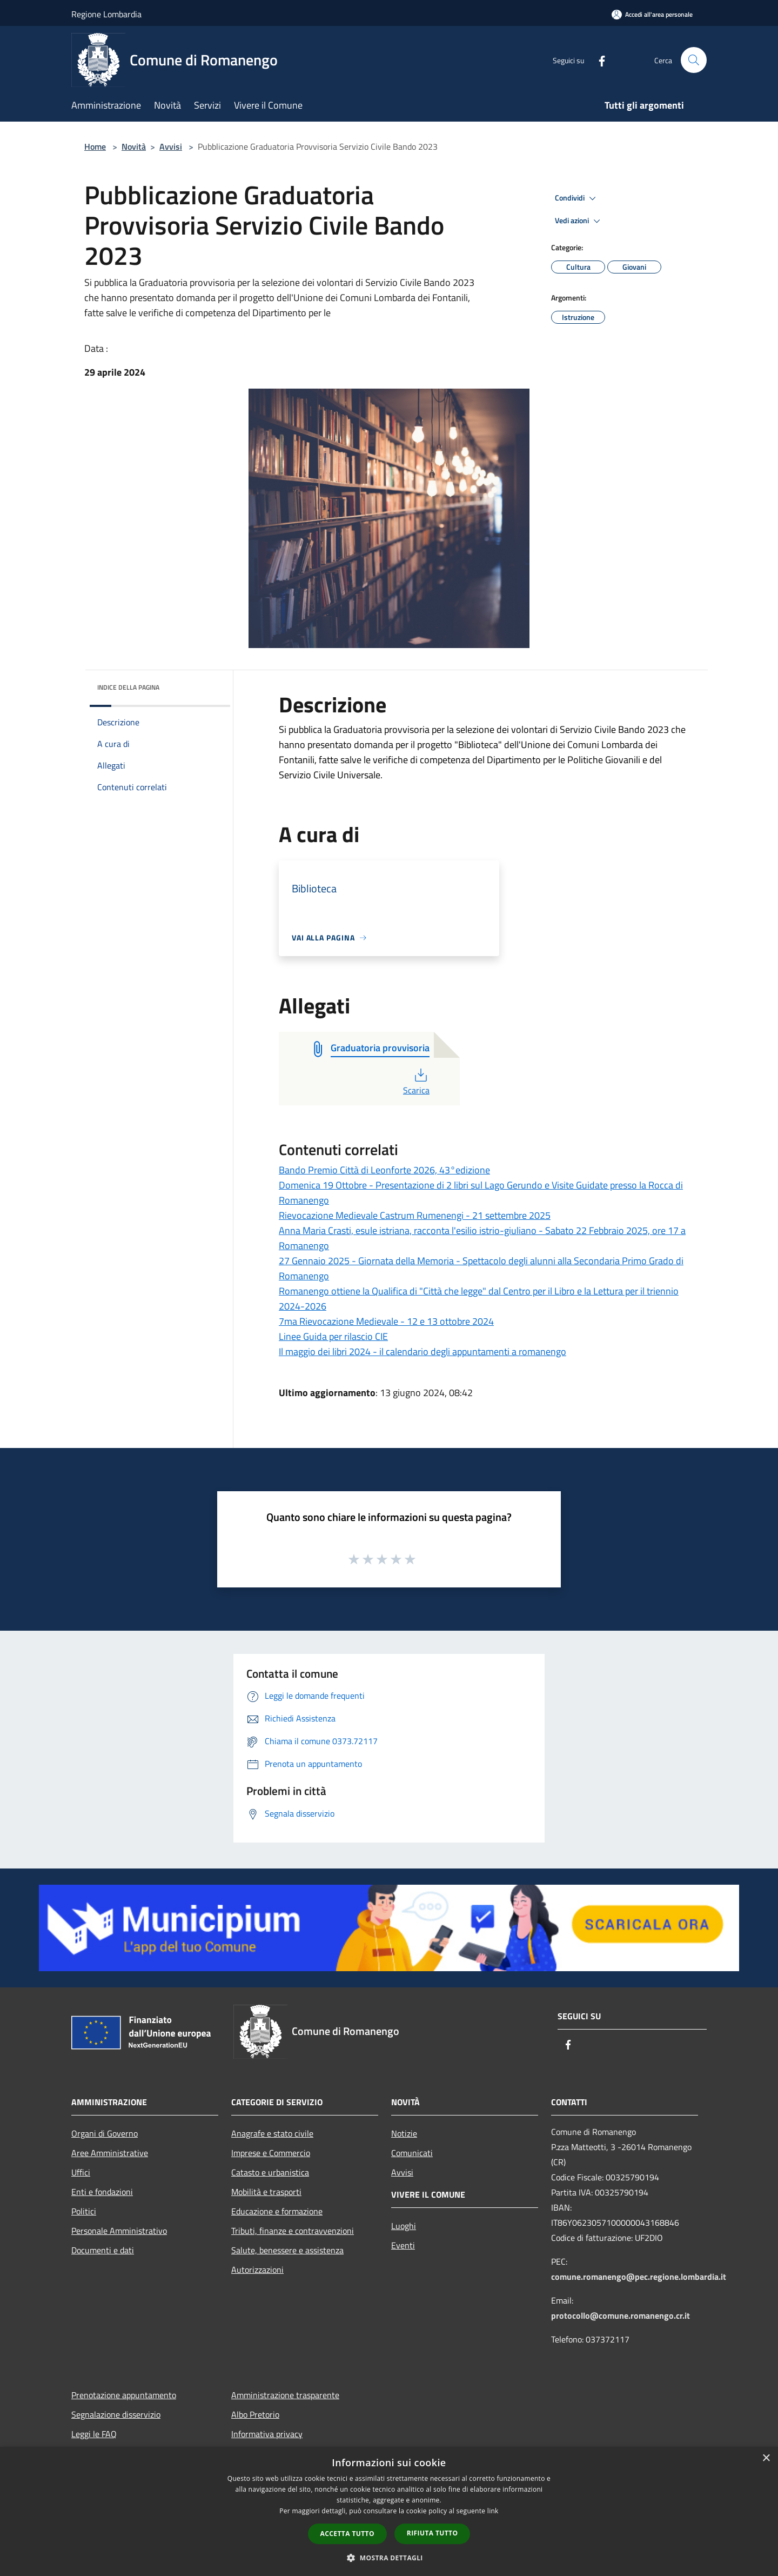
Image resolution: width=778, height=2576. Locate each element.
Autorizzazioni (257, 2269)
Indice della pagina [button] (128, 687)
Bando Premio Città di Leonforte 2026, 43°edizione (384, 1170)
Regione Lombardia (106, 14)
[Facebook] (597, 59)
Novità (134, 146)
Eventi (403, 2245)
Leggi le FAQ (94, 2433)
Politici (83, 2211)
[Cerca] (694, 60)
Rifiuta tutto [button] (432, 2533)
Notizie (404, 2133)
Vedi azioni (579, 221)
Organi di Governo (104, 2133)
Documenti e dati (102, 2250)
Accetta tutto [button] (347, 2533)
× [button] (766, 2458)
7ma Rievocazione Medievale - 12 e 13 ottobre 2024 (386, 1321)
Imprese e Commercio (270, 2152)
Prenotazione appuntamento (123, 2394)
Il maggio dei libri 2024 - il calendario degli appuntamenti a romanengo (422, 1351)
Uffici (80, 2172)
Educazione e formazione (277, 2211)
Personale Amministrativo (119, 2230)
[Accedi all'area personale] (652, 14)
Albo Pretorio (255, 2414)
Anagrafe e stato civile (272, 2133)
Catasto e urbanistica (270, 2172)
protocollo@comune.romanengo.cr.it (620, 2315)
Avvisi (170, 146)
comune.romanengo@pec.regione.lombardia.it (638, 2276)
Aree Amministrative (109, 2152)
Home (95, 146)
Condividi (577, 198)
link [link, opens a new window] (493, 2510)
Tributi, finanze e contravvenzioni (292, 2230)
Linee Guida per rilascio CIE (333, 1336)
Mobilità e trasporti (266, 2191)
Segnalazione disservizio (115, 2414)
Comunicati (412, 2152)
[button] (389, 2557)
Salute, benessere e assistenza (287, 2250)
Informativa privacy (267, 2433)
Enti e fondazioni (102, 2191)
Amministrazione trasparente (285, 2394)
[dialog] (389, 2511)
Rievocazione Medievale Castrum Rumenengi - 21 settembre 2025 (415, 1215)
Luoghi (403, 2225)
